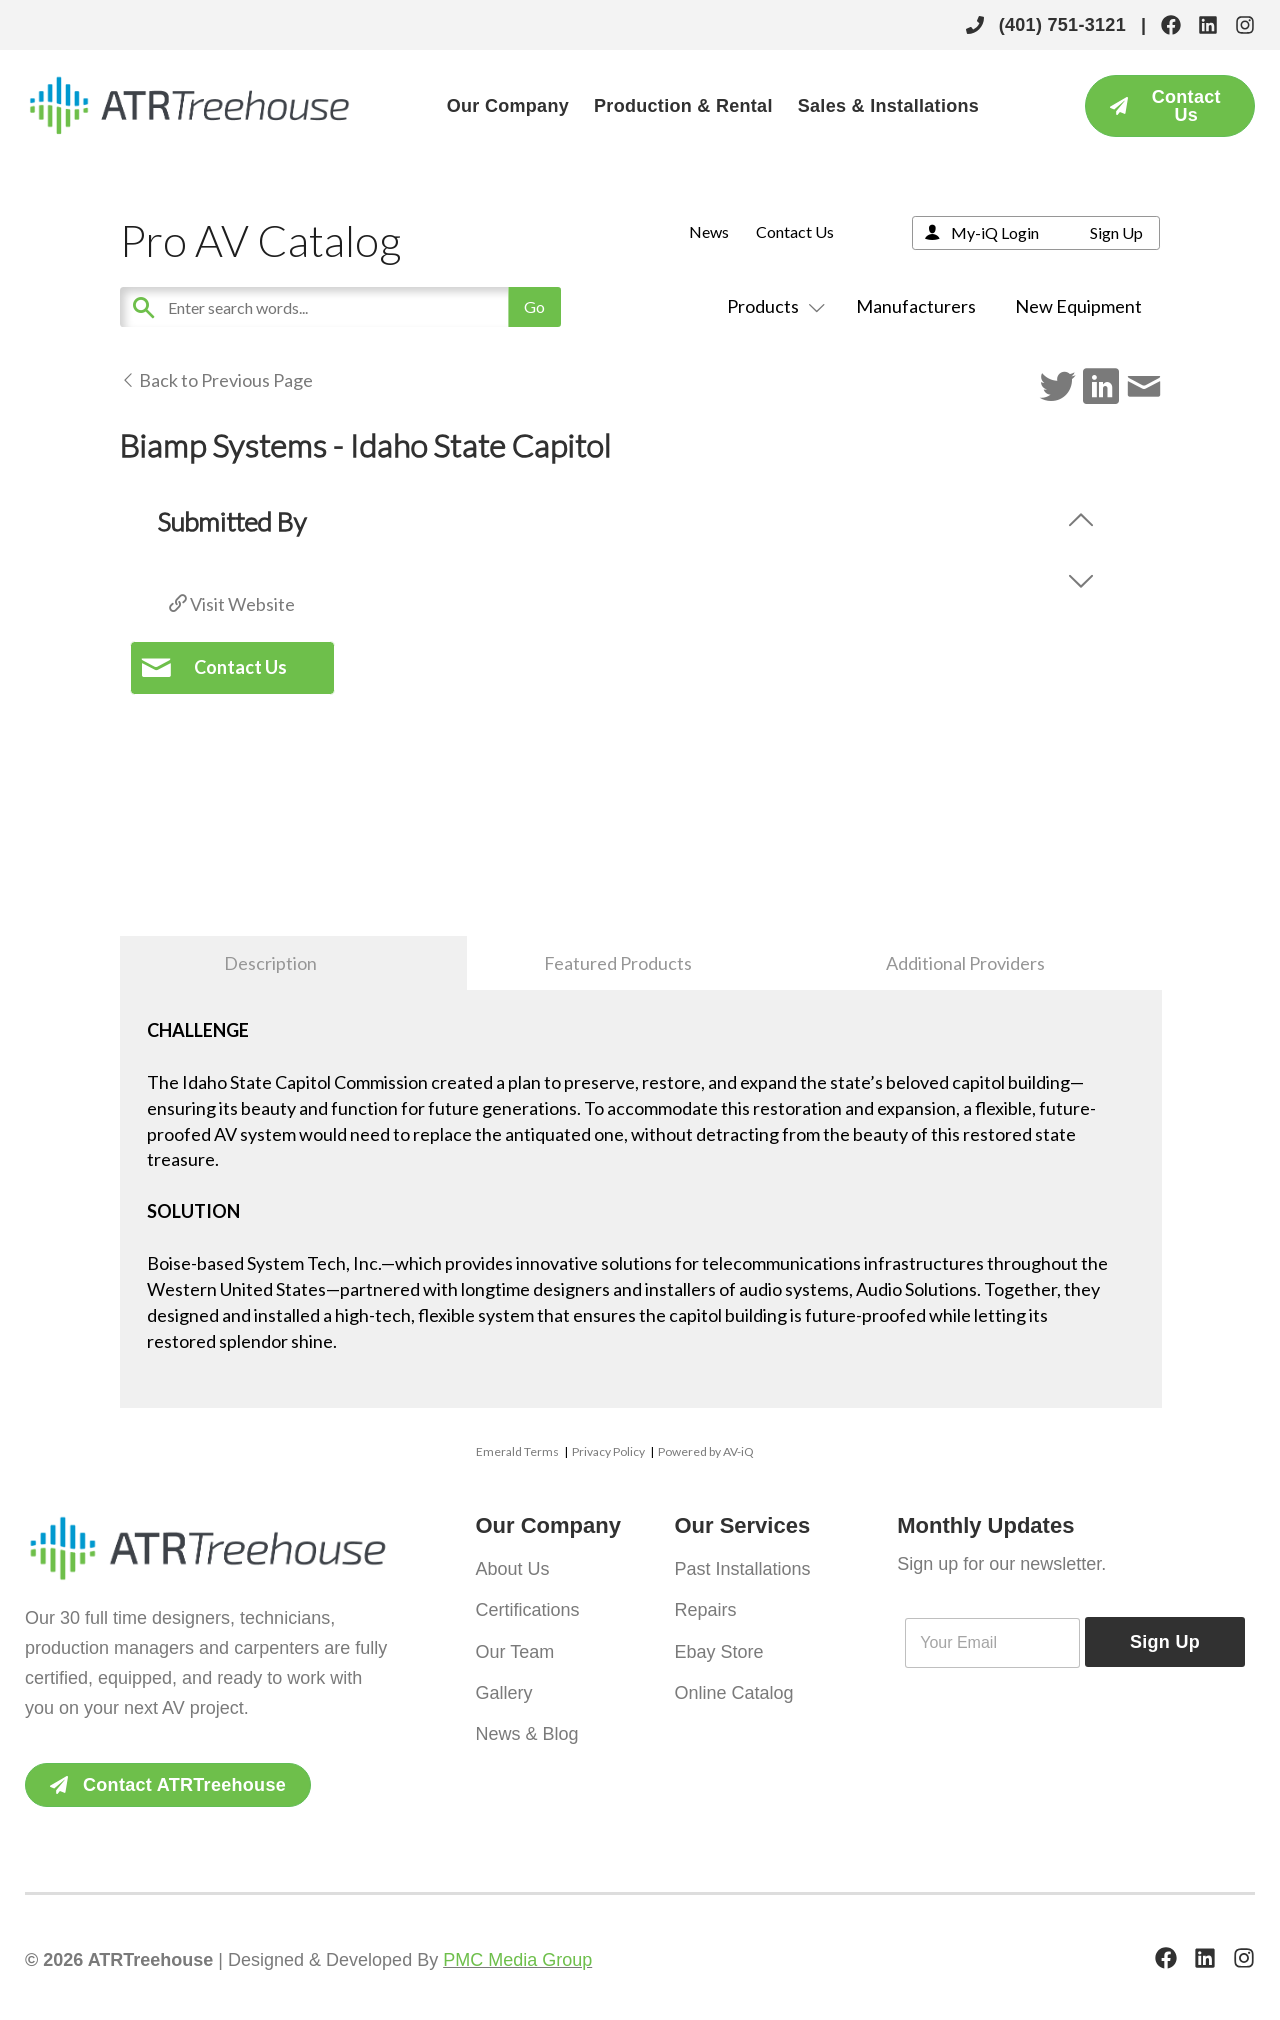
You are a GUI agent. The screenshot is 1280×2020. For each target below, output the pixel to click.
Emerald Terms (517, 1451)
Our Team (515, 1644)
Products (772, 306)
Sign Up (1116, 232)
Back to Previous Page (216, 380)
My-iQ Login (995, 232)
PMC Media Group (517, 1960)
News (709, 231)
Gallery (504, 1682)
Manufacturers (916, 306)
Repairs (705, 1606)
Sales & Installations (888, 106)
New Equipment (1078, 306)
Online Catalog (733, 1682)
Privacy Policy (608, 1451)
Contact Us (795, 231)
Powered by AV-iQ (706, 1451)
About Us (513, 1568)
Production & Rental (683, 106)
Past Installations (742, 1568)
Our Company (508, 106)
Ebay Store (718, 1644)
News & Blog (527, 1720)
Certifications (528, 1606)
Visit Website (232, 604)
